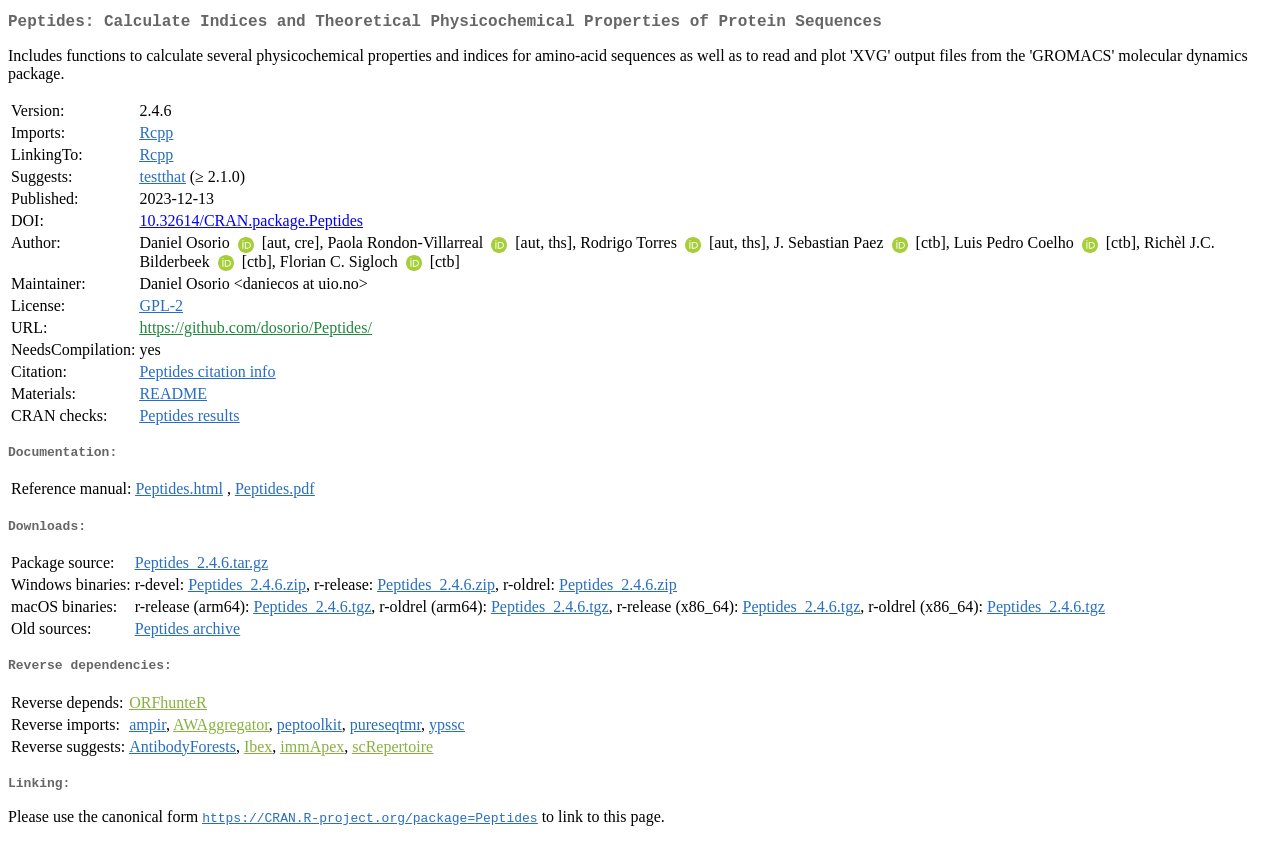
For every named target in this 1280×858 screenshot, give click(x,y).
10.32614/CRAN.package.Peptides (251, 224)
